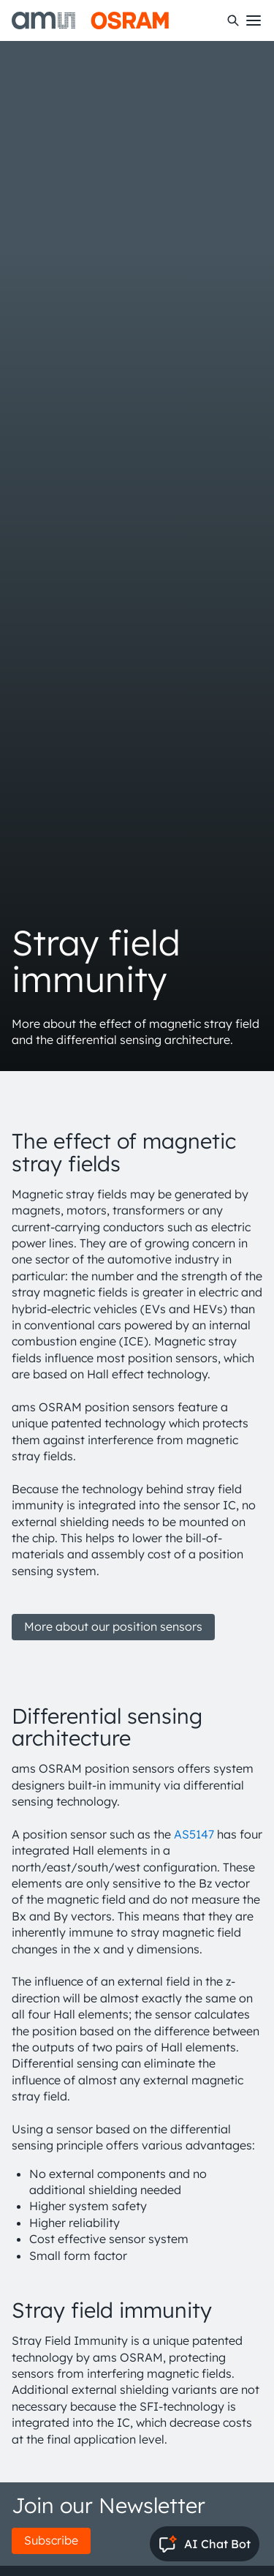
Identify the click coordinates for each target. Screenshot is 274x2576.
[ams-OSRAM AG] (90, 20)
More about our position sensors (113, 1626)
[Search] (233, 20)
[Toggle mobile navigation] (253, 20)
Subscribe (51, 2540)
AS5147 (194, 1834)
